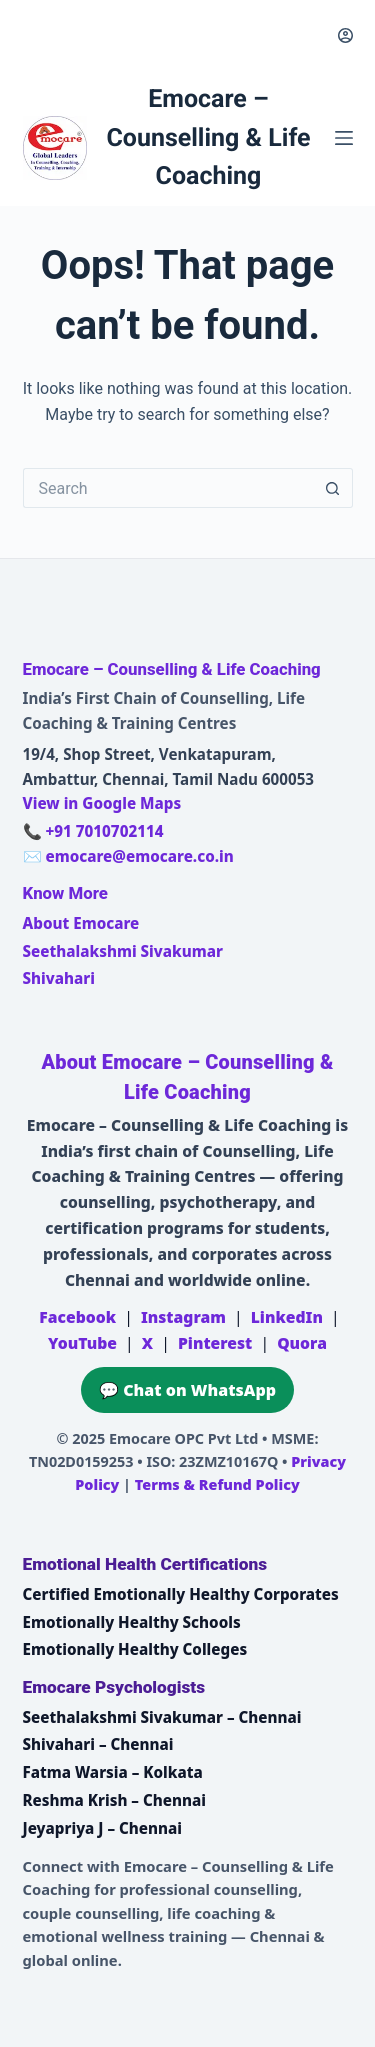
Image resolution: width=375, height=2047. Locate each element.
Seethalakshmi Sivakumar (123, 951)
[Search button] (333, 488)
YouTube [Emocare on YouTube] (82, 1343)
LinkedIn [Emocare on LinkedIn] (287, 1317)
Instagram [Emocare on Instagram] (183, 1317)
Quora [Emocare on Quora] (302, 1343)
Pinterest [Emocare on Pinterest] (215, 1343)
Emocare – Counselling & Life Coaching (208, 138)
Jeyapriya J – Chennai (103, 1828)
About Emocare (81, 923)
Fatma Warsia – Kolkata (113, 1772)
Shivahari (59, 978)
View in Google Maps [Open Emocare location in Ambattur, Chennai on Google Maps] (102, 803)
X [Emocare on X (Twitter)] (147, 1343)
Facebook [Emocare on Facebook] (77, 1317)
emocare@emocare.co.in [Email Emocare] (139, 856)
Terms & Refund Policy (217, 1484)
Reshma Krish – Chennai (114, 1800)
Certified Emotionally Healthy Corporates (181, 1594)
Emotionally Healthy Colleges (135, 1649)
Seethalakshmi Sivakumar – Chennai (162, 1717)
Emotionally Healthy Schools (132, 1622)
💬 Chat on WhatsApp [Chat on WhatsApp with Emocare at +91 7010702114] (187, 1390)
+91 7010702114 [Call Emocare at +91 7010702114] (104, 831)
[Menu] (344, 138)
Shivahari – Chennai (98, 1744)
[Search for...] (168, 488)
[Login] (345, 35)
